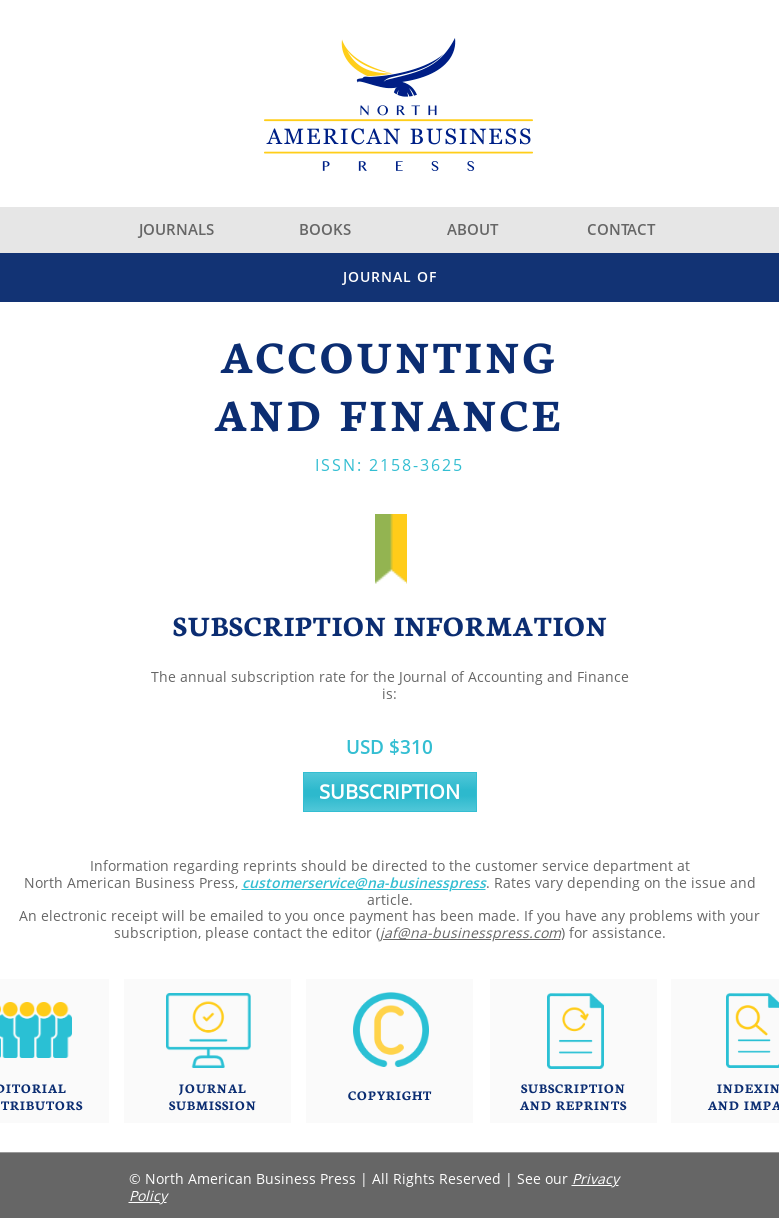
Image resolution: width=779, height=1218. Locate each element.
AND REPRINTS (573, 1104)
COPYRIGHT (390, 1094)
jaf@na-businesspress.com (470, 932)
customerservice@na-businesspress (364, 882)
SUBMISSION (213, 1104)
